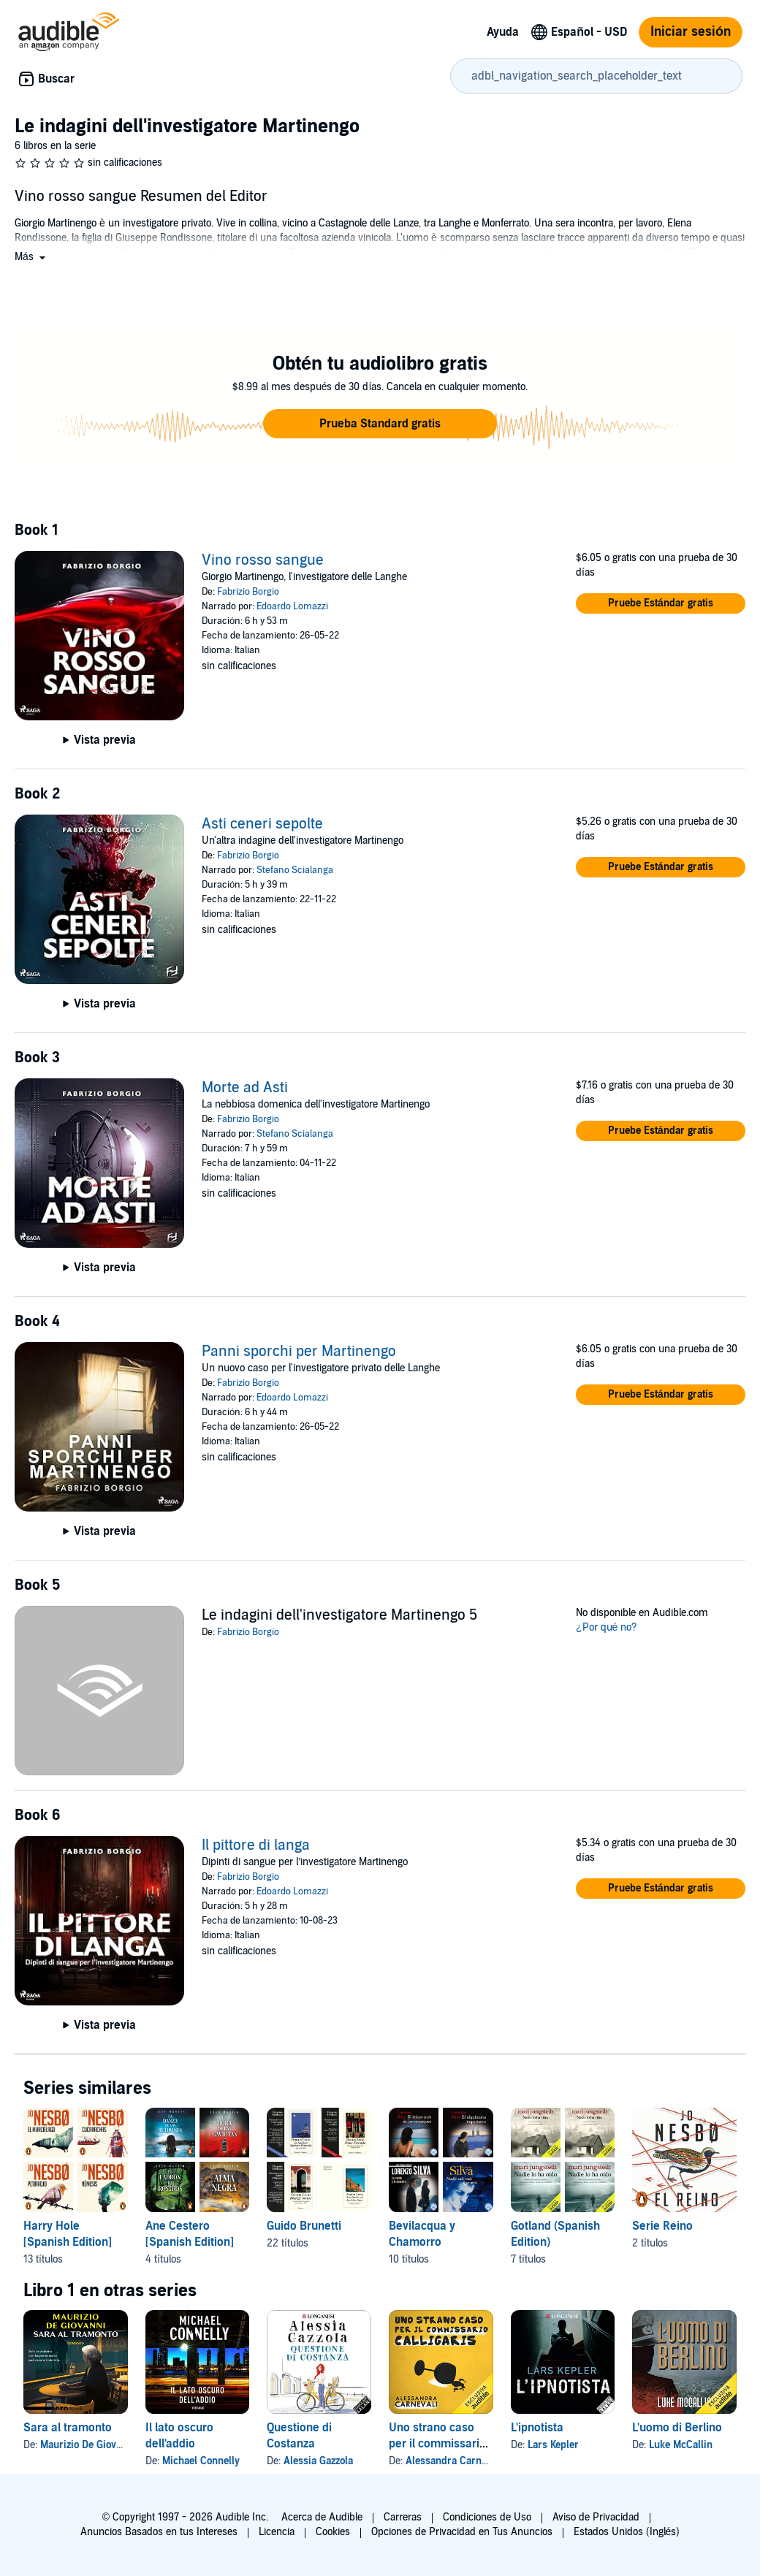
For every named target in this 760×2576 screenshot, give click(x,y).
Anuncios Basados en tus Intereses (159, 2532)
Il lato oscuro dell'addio (179, 2435)
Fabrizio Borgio (248, 592)
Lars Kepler (553, 2445)
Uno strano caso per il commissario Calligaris (437, 2443)
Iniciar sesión (690, 31)
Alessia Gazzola (318, 2461)
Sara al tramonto (67, 2427)
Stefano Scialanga (294, 870)
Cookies (333, 2532)
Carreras (403, 2517)
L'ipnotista (537, 2427)
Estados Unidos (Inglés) (627, 2532)
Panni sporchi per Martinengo (299, 1351)
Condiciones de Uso (487, 2517)
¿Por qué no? (606, 1627)
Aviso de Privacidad (595, 2517)
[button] (31, 257)
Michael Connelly (201, 2461)
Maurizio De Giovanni (88, 2445)
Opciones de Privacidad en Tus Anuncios (461, 2532)
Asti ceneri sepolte (262, 824)
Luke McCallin (680, 2445)
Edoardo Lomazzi (292, 606)
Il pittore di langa (256, 1845)
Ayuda (503, 32)
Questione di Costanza (299, 2435)
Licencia (276, 2532)
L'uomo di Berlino (677, 2427)
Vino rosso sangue (263, 560)
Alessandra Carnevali (454, 2461)
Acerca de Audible (321, 2517)
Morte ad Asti (245, 1088)
